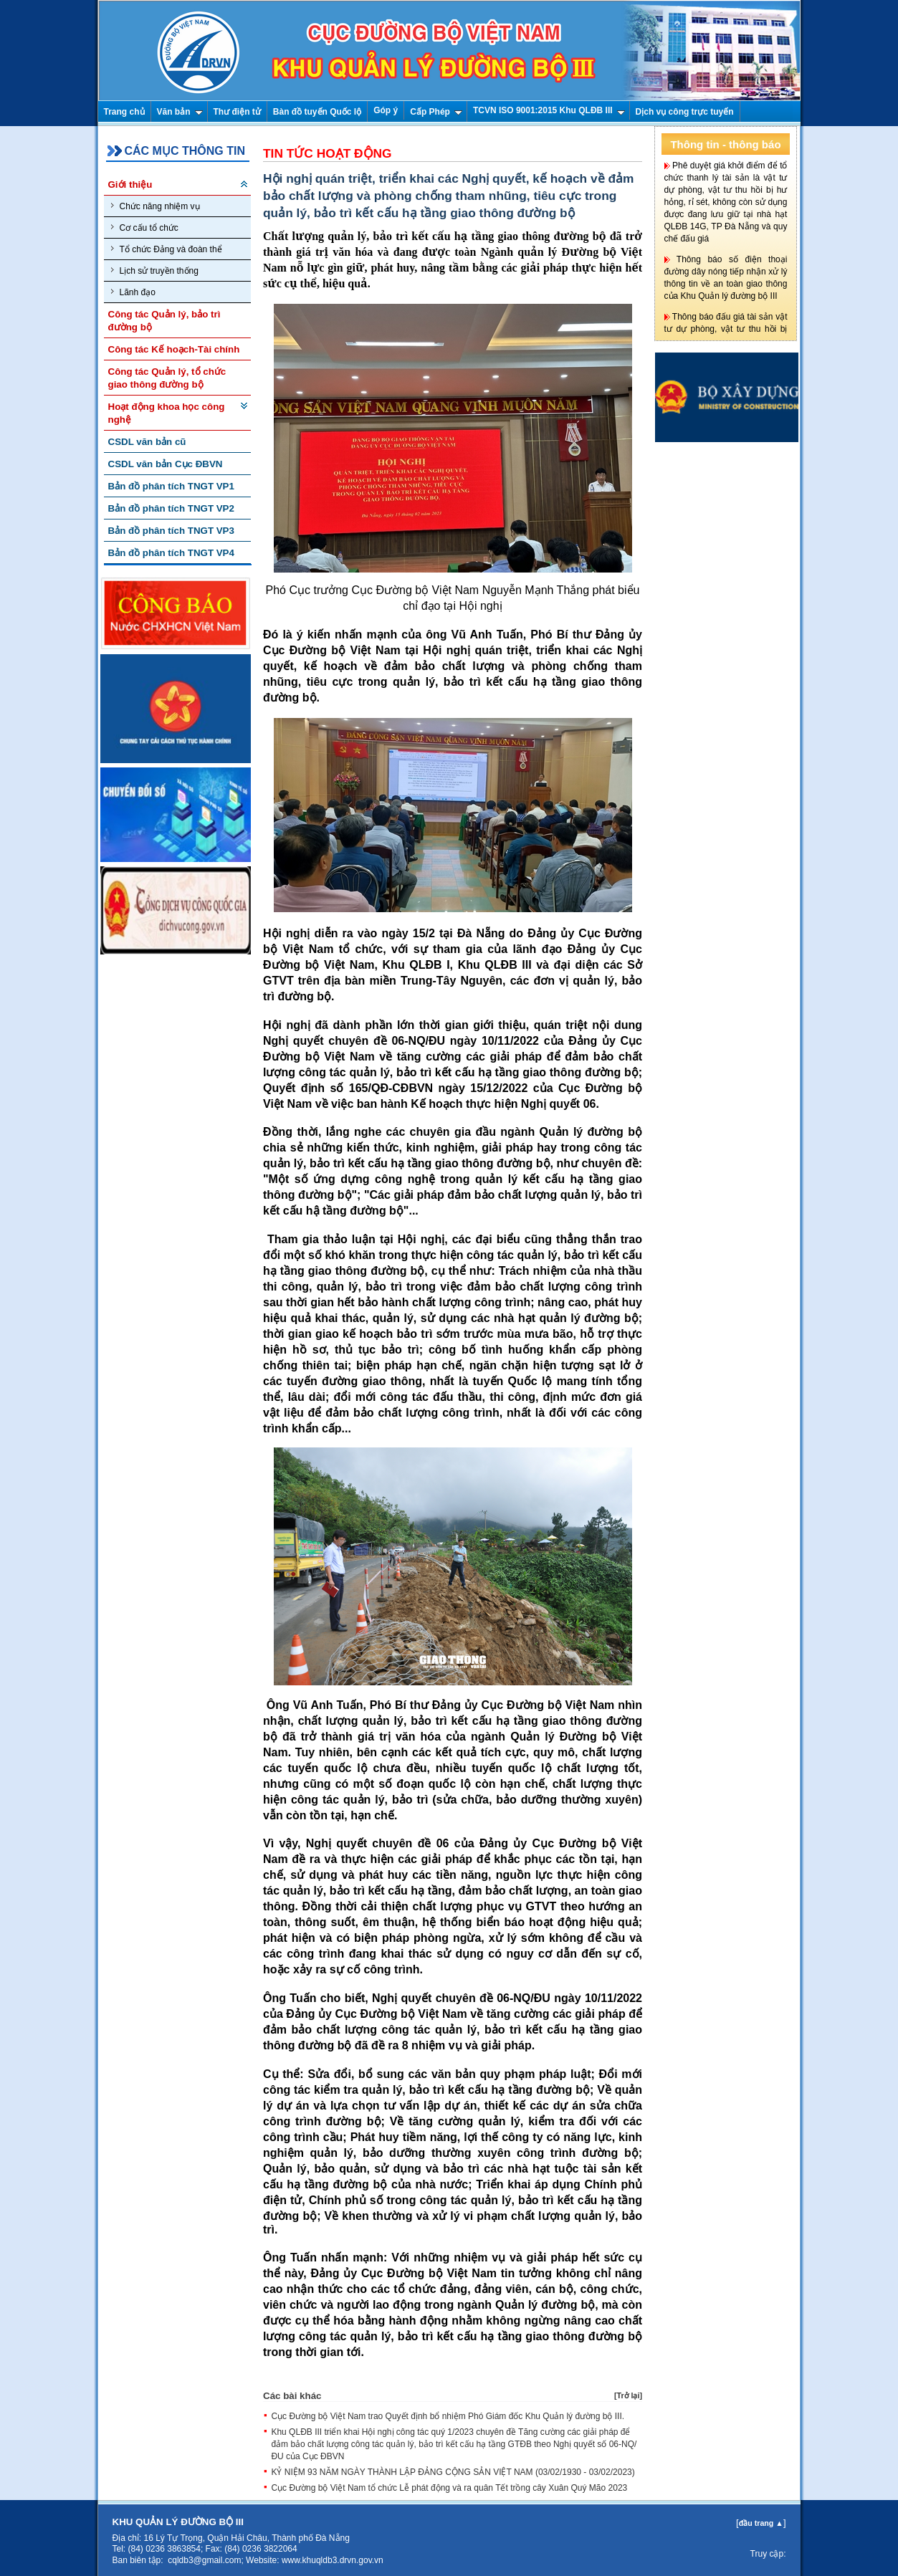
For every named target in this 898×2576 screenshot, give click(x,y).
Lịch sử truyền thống (155, 270)
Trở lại (627, 2395)
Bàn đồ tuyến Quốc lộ (317, 112)
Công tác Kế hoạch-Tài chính (174, 349)
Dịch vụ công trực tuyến (685, 112)
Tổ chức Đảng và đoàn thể (166, 249)
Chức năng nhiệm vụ (155, 206)
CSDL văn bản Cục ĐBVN (165, 464)
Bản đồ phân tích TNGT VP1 (171, 486)
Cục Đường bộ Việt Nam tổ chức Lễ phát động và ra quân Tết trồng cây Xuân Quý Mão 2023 (449, 2488)
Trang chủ (124, 112)
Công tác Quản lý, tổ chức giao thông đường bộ (167, 378)
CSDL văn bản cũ (147, 441)
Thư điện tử (237, 112)
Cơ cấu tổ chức (144, 227)
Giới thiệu (130, 184)
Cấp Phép (436, 112)
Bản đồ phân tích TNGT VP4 (171, 552)
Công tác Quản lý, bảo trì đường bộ (164, 320)
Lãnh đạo (133, 292)
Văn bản (180, 112)
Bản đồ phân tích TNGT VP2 (171, 508)
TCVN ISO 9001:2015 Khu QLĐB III (549, 110)
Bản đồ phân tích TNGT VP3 (171, 530)
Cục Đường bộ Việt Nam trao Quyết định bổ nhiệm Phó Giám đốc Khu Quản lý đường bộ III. (447, 2416)
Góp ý (385, 110)
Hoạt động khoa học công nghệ (166, 413)
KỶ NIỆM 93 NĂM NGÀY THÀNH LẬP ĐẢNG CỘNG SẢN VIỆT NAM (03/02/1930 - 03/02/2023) (452, 2472)
